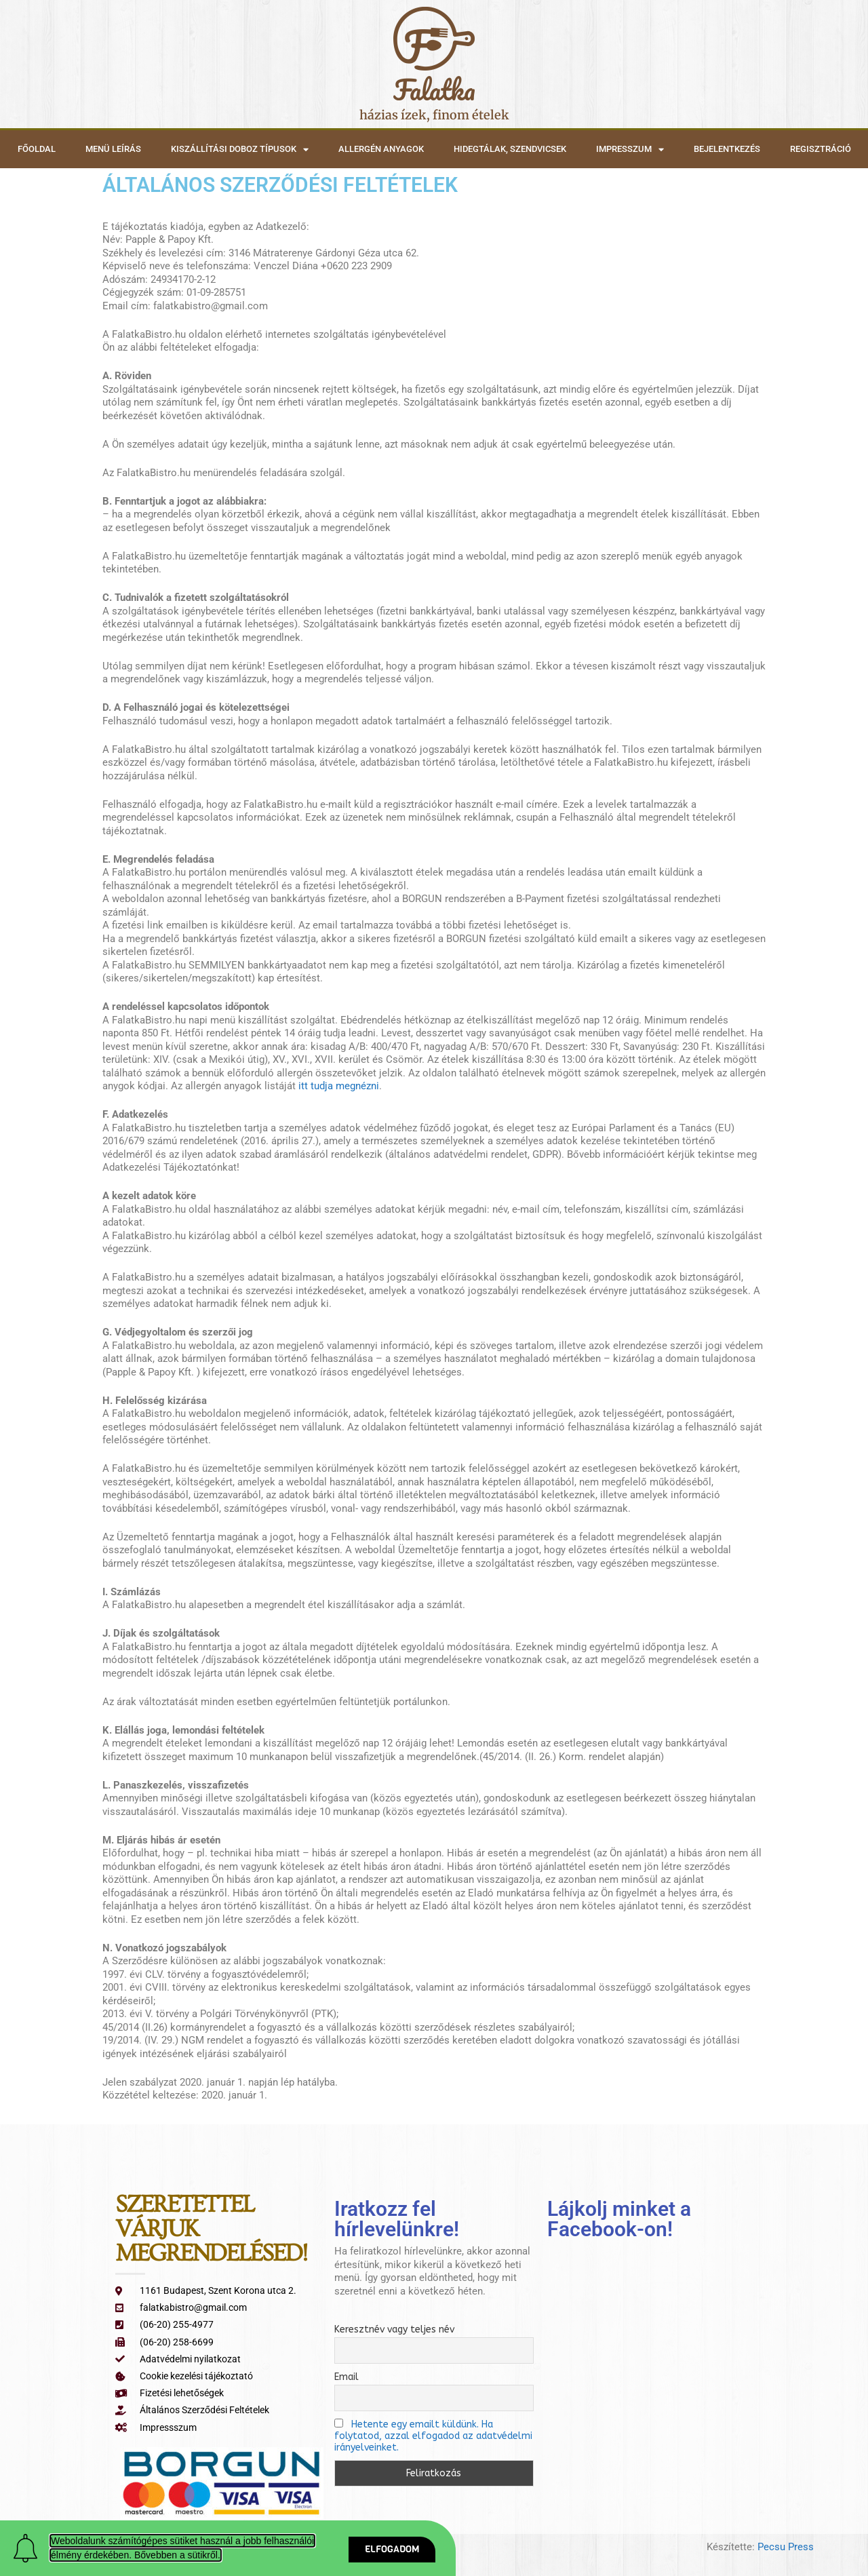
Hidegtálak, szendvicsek (510, 149)
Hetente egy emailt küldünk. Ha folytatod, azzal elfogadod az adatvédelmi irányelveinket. (433, 2436)
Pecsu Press (785, 2547)
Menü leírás (113, 149)
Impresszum (630, 149)
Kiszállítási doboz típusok (240, 149)
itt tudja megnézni (337, 1086)
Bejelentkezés (727, 149)
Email (346, 2377)
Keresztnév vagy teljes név (394, 2329)
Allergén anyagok (381, 149)
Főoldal (37, 149)
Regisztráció (820, 149)
